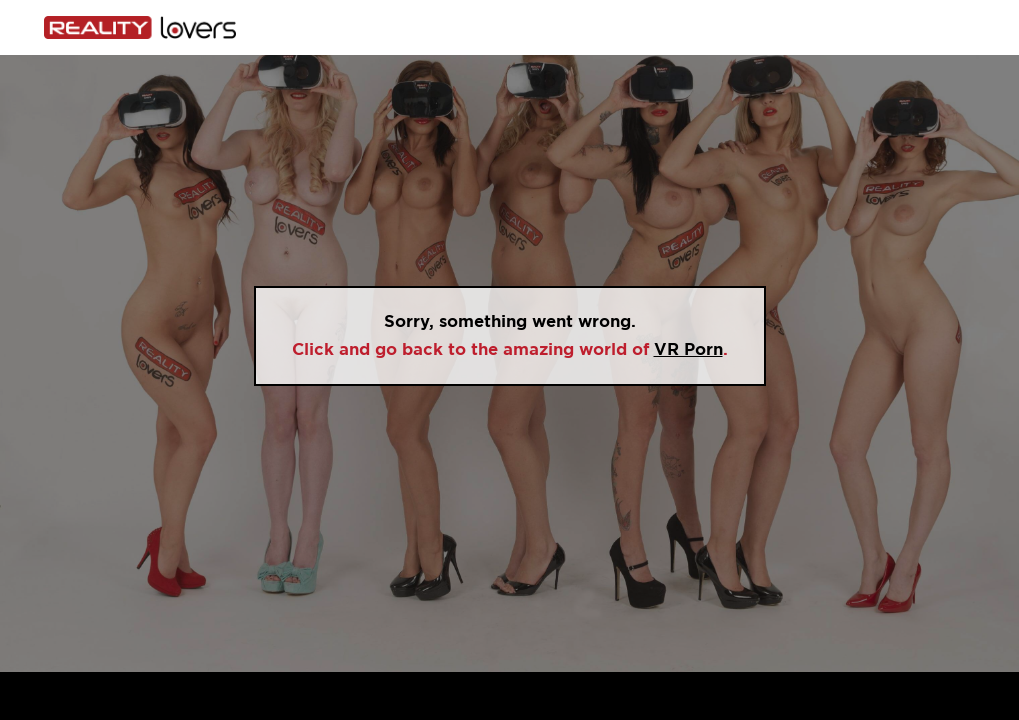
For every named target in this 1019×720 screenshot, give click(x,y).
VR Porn (688, 349)
